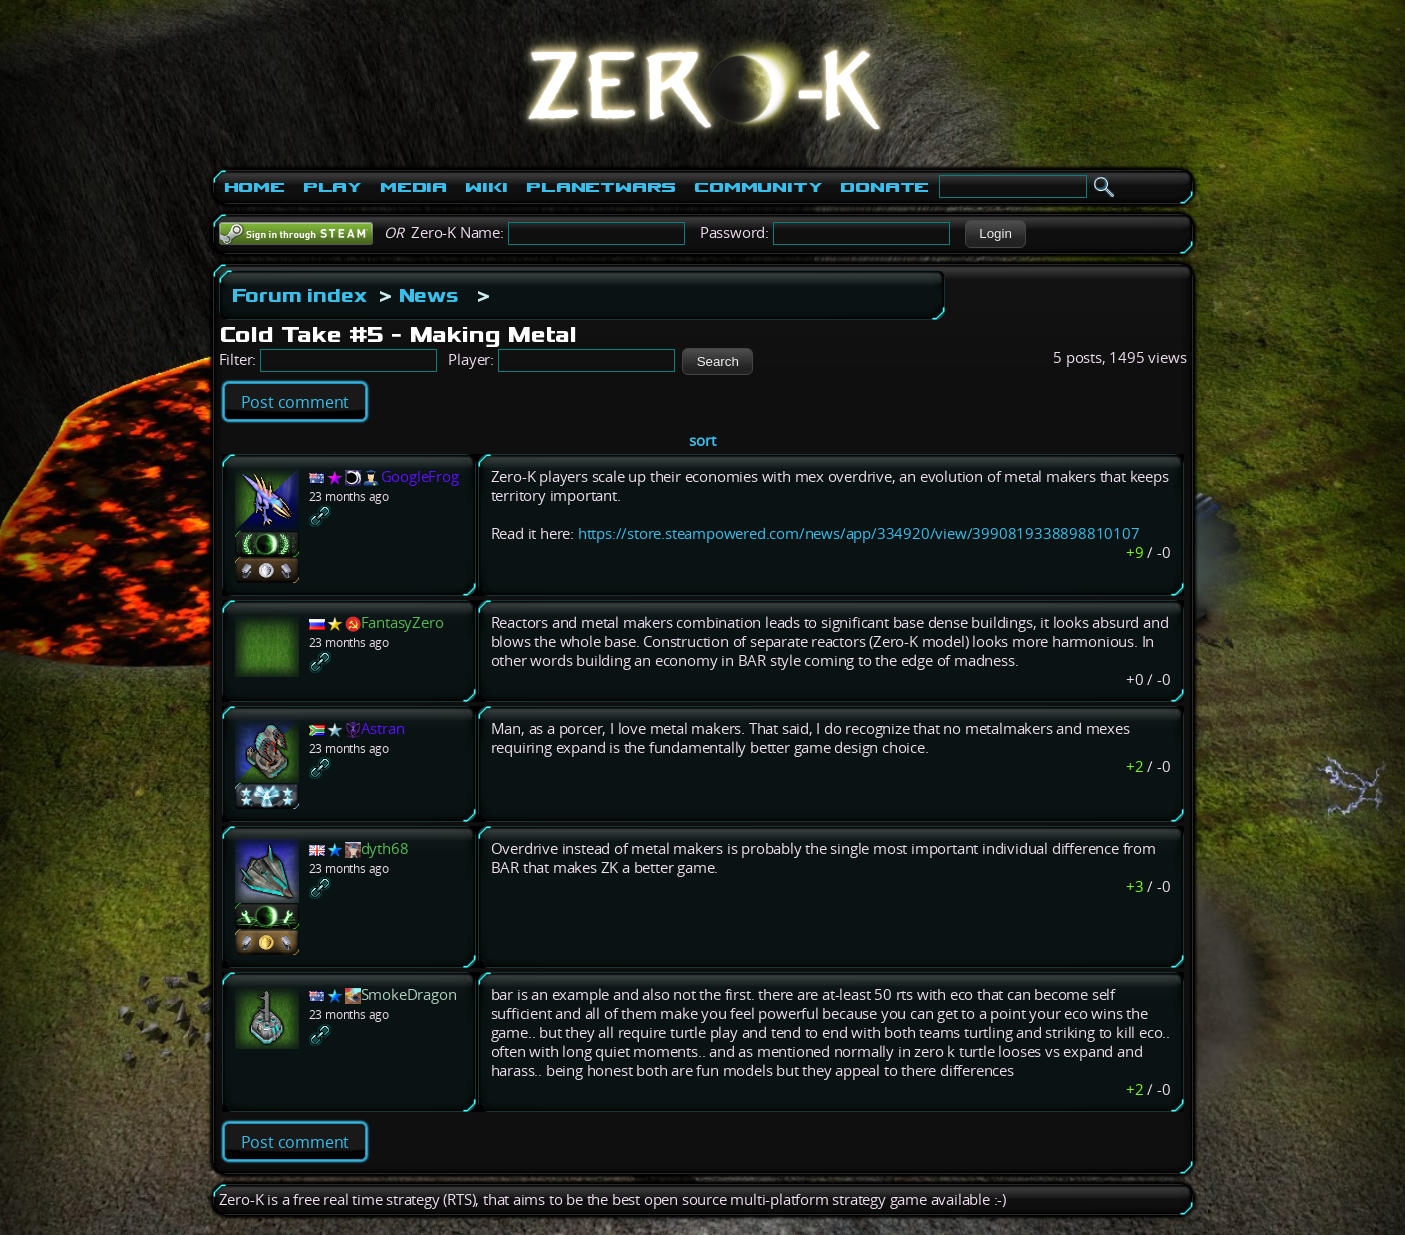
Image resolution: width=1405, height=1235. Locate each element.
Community (758, 187)
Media (413, 187)
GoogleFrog (420, 476)
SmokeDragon (409, 994)
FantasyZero (402, 622)
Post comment (295, 402)
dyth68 (385, 848)
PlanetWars (601, 187)
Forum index (299, 295)
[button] (995, 234)
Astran (383, 728)
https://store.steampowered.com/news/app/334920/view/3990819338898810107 (859, 533)
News (429, 295)
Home (254, 187)
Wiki (486, 187)
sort (702, 440)
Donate (884, 187)
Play (332, 187)
